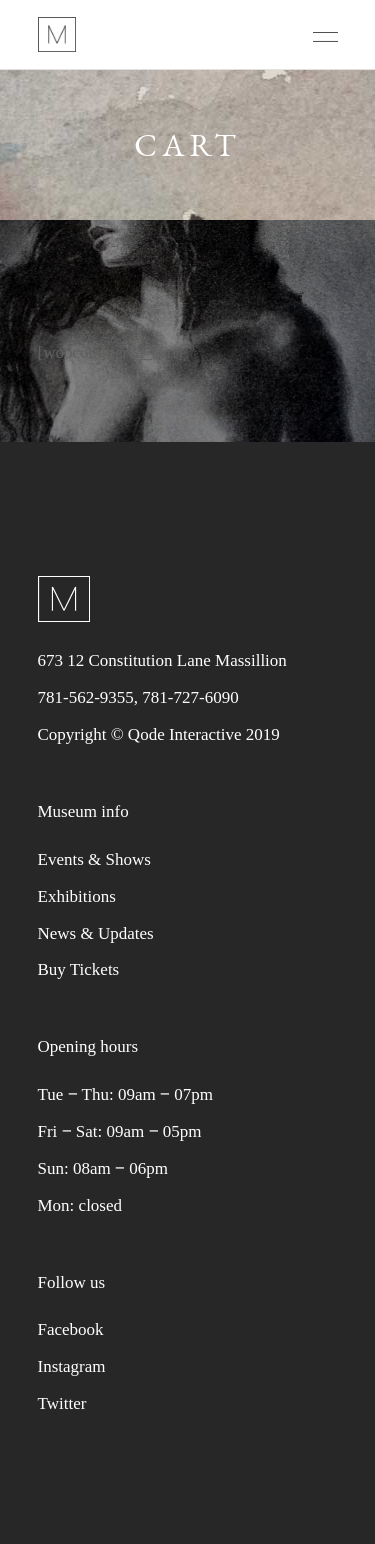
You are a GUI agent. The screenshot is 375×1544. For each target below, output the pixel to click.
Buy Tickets (79, 969)
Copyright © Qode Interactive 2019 (159, 734)
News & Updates (96, 933)
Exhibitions (77, 896)
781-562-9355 (86, 697)
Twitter (62, 1403)
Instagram (72, 1366)
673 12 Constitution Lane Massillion (162, 660)
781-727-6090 (190, 697)
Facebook (71, 1329)
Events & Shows (94, 859)
